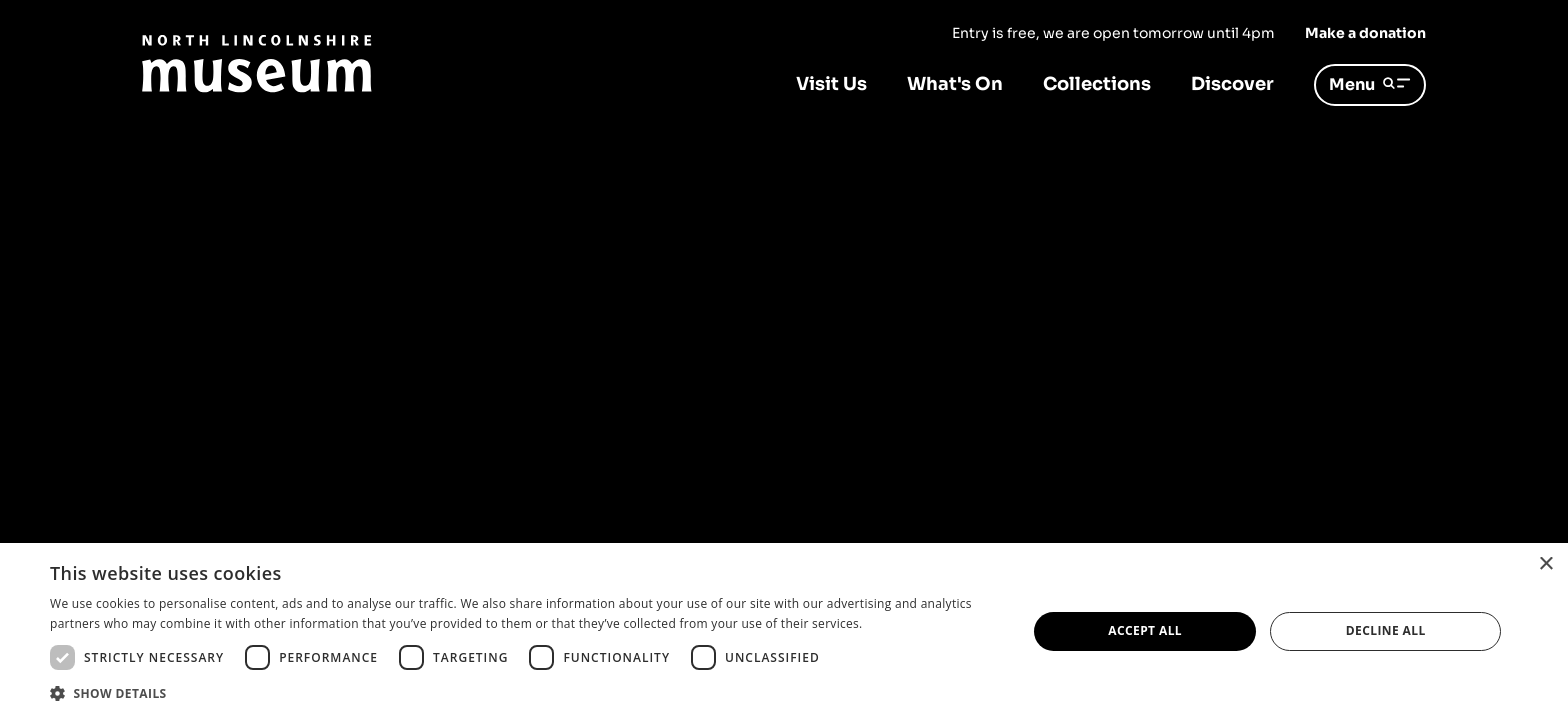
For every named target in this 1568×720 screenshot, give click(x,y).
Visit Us (831, 84)
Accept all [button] (1145, 630)
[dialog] (784, 631)
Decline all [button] (1386, 630)
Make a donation (1365, 33)
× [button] (1545, 564)
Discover (1232, 84)
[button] (524, 693)
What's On (955, 84)
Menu (1370, 84)
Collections (1097, 84)
